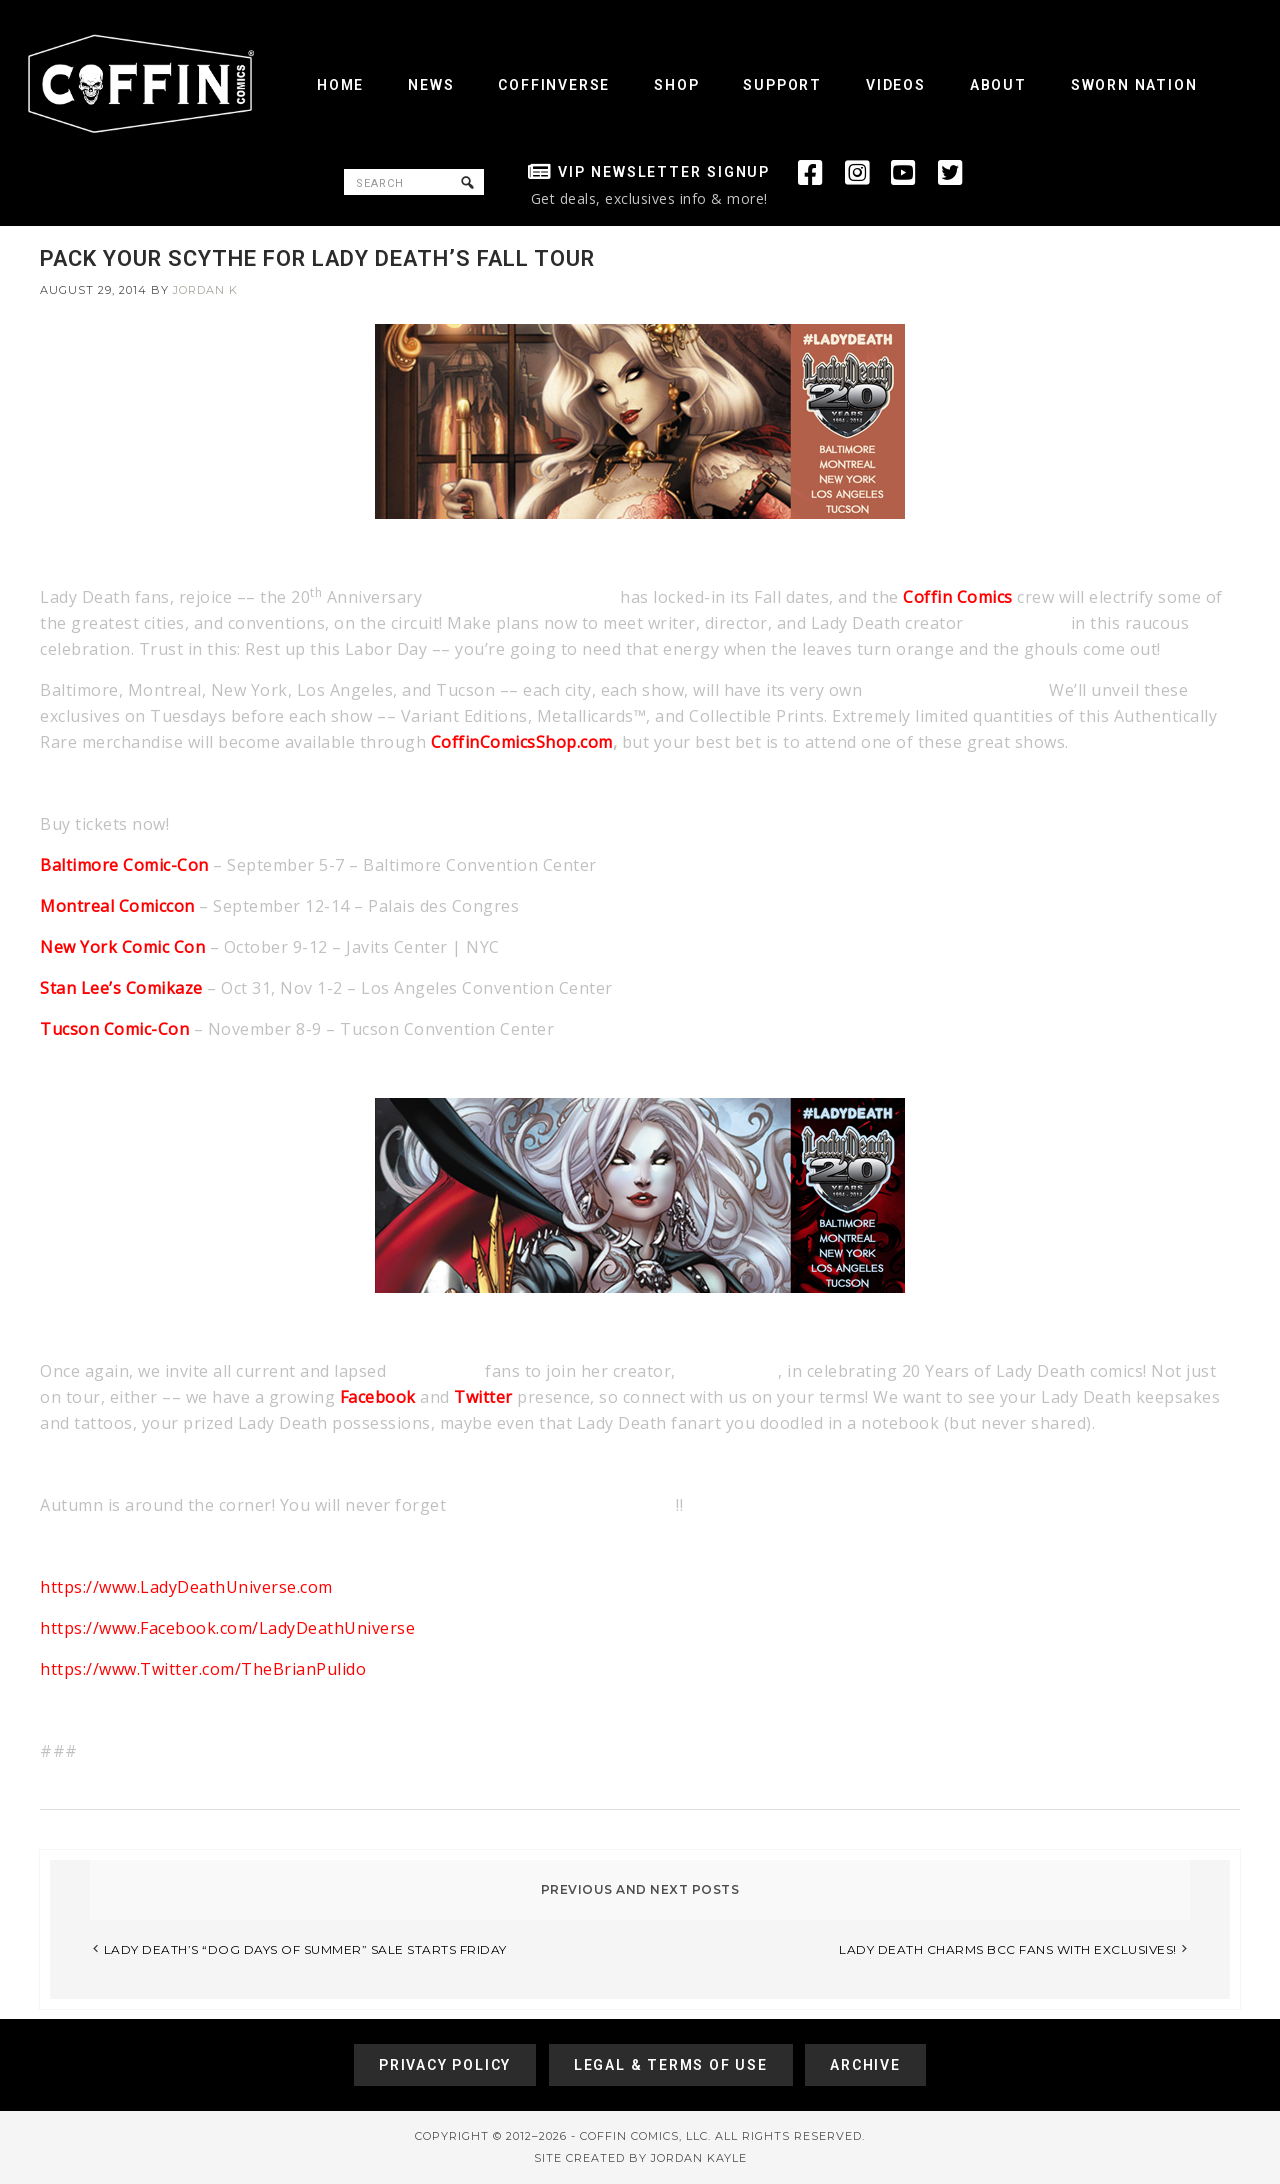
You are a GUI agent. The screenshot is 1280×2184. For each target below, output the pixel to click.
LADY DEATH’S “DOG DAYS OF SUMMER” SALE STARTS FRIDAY (305, 1949)
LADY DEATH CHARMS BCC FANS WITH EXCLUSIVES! (1008, 1949)
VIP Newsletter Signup (664, 172)
